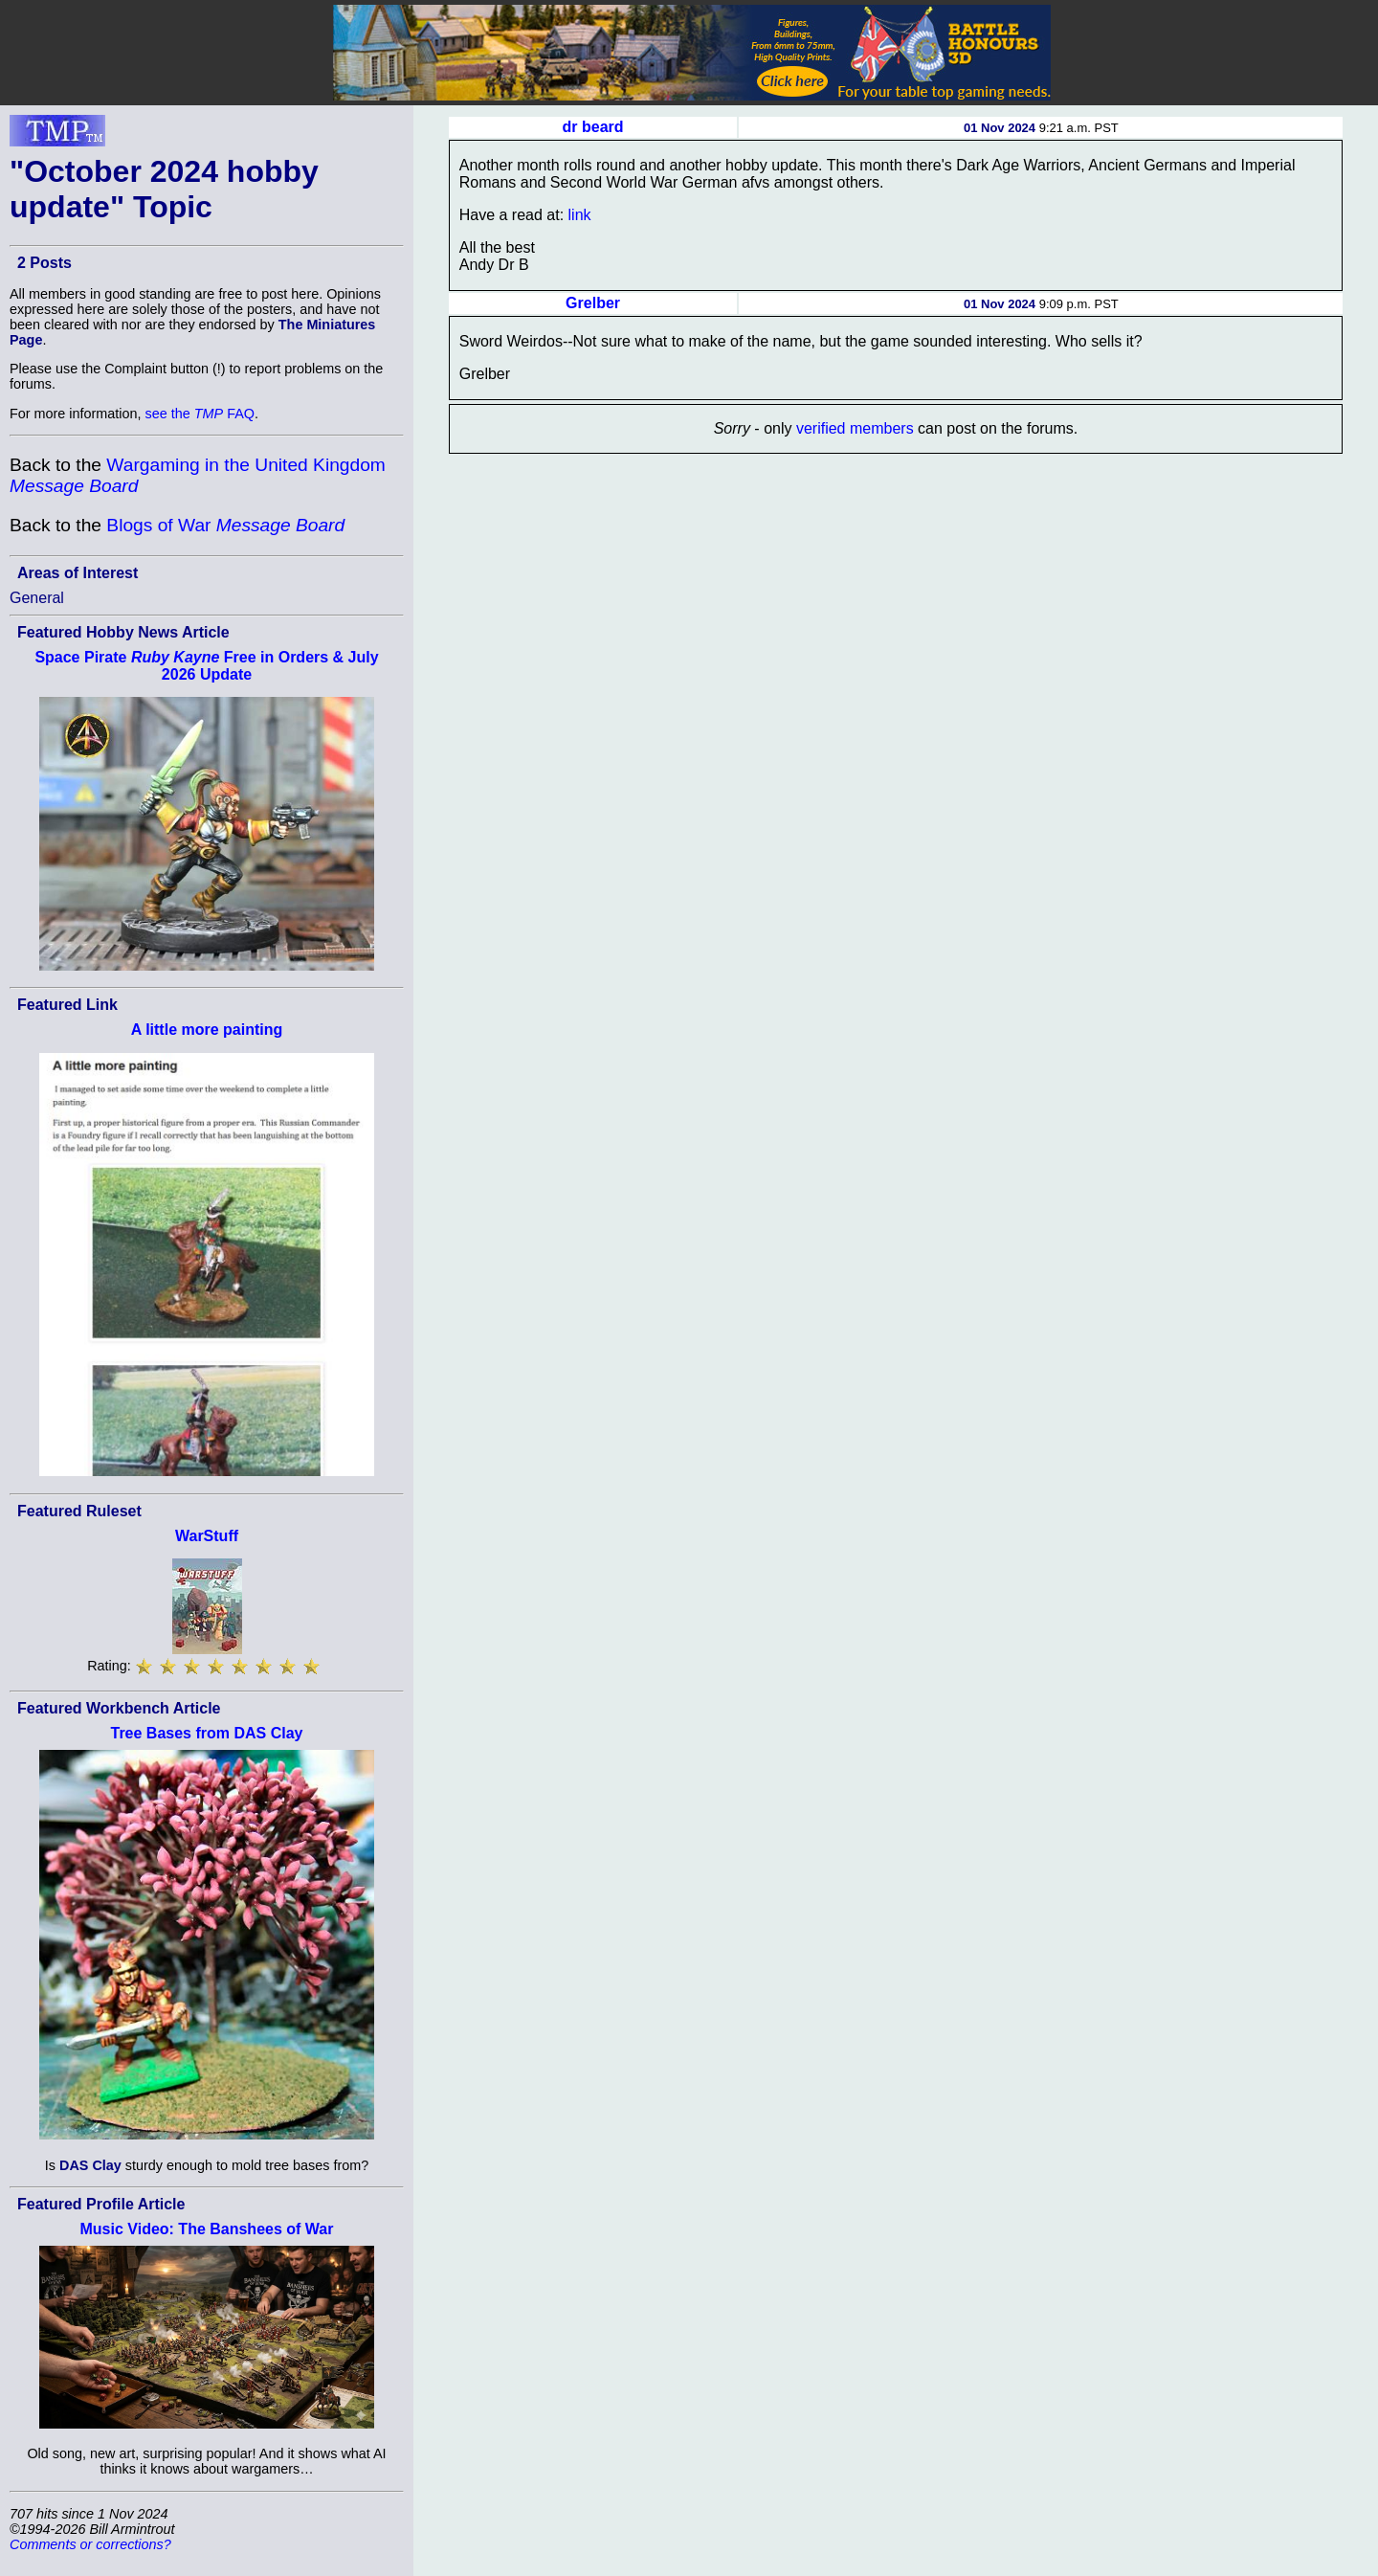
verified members (855, 428)
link (579, 215)
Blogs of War (225, 525)
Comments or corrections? (90, 2544)
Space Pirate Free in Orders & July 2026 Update (206, 666)
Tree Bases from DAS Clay (207, 1733)
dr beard (593, 127)
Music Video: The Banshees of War (207, 2229)
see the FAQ (200, 413)
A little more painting (207, 1029)
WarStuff (206, 1536)
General (37, 598)
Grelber (593, 303)
